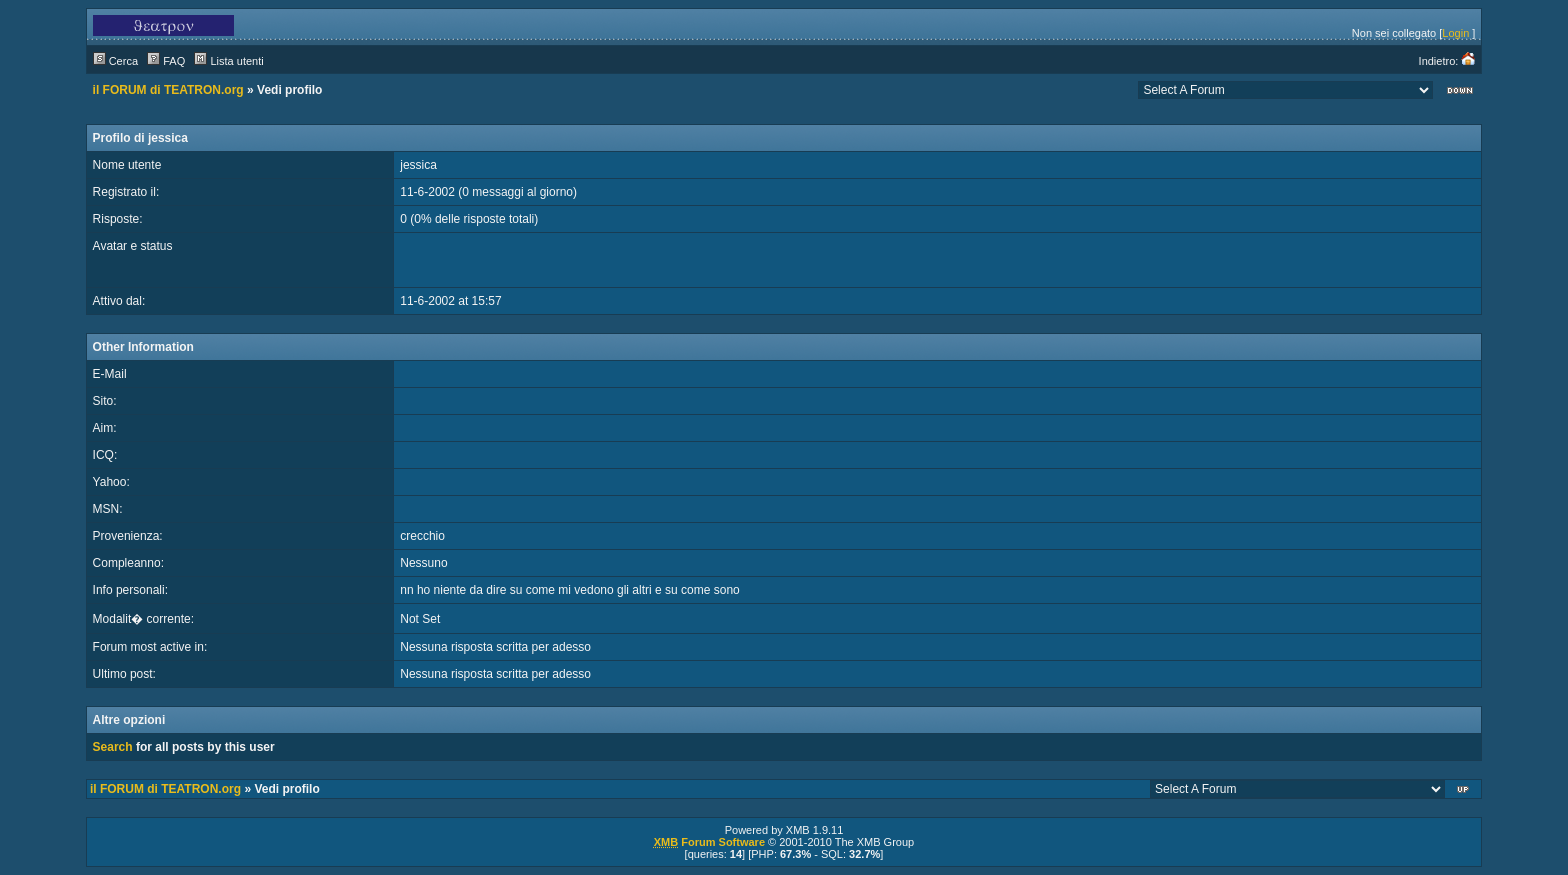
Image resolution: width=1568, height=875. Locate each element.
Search (113, 747)
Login (1455, 33)
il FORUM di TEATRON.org (168, 90)
